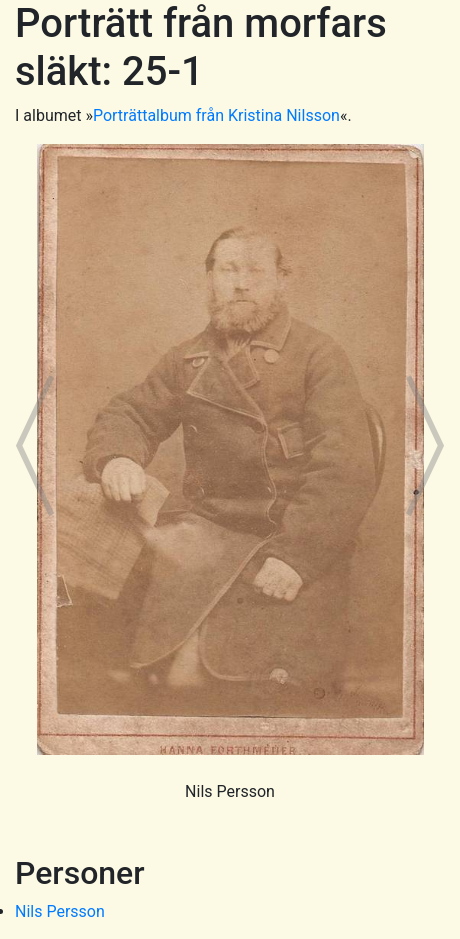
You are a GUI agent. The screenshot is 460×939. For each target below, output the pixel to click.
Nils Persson (60, 911)
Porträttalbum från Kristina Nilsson (216, 115)
